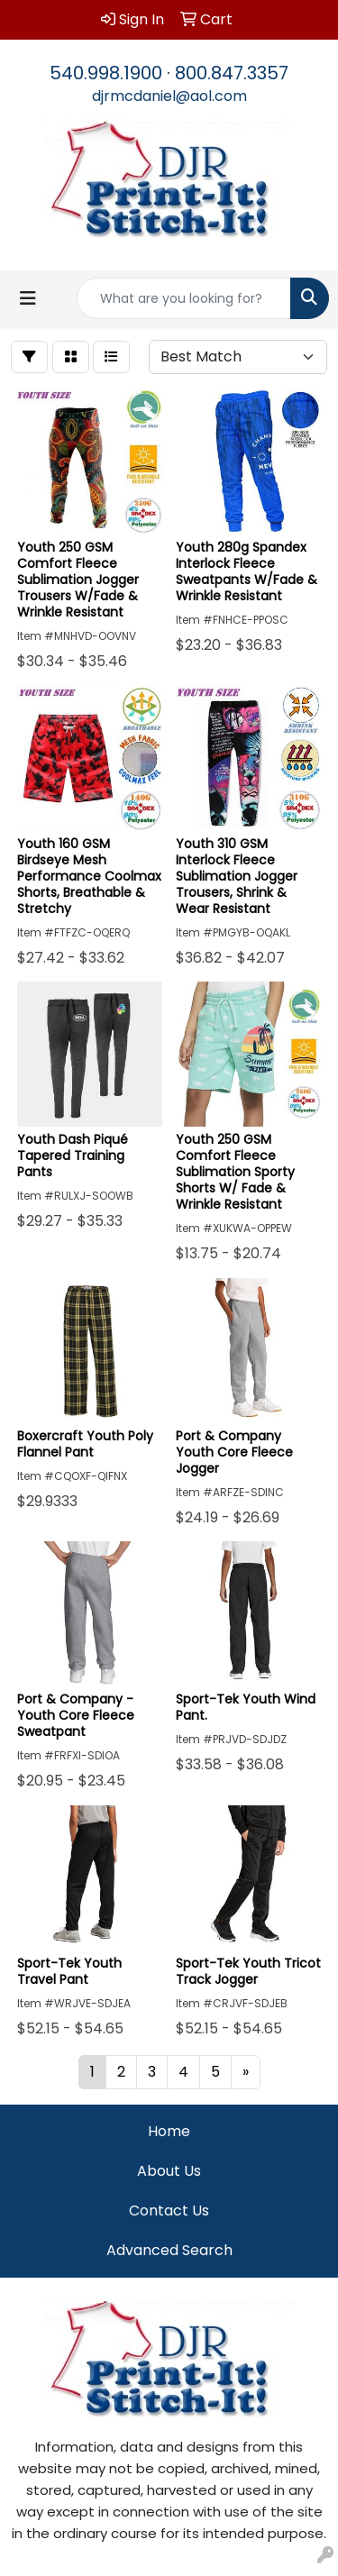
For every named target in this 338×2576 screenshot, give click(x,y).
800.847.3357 (231, 73)
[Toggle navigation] (28, 298)
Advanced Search (169, 2250)
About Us (169, 2170)
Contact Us (169, 2210)
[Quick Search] (184, 298)
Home (169, 2131)
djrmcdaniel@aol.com (169, 96)
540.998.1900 (106, 73)
